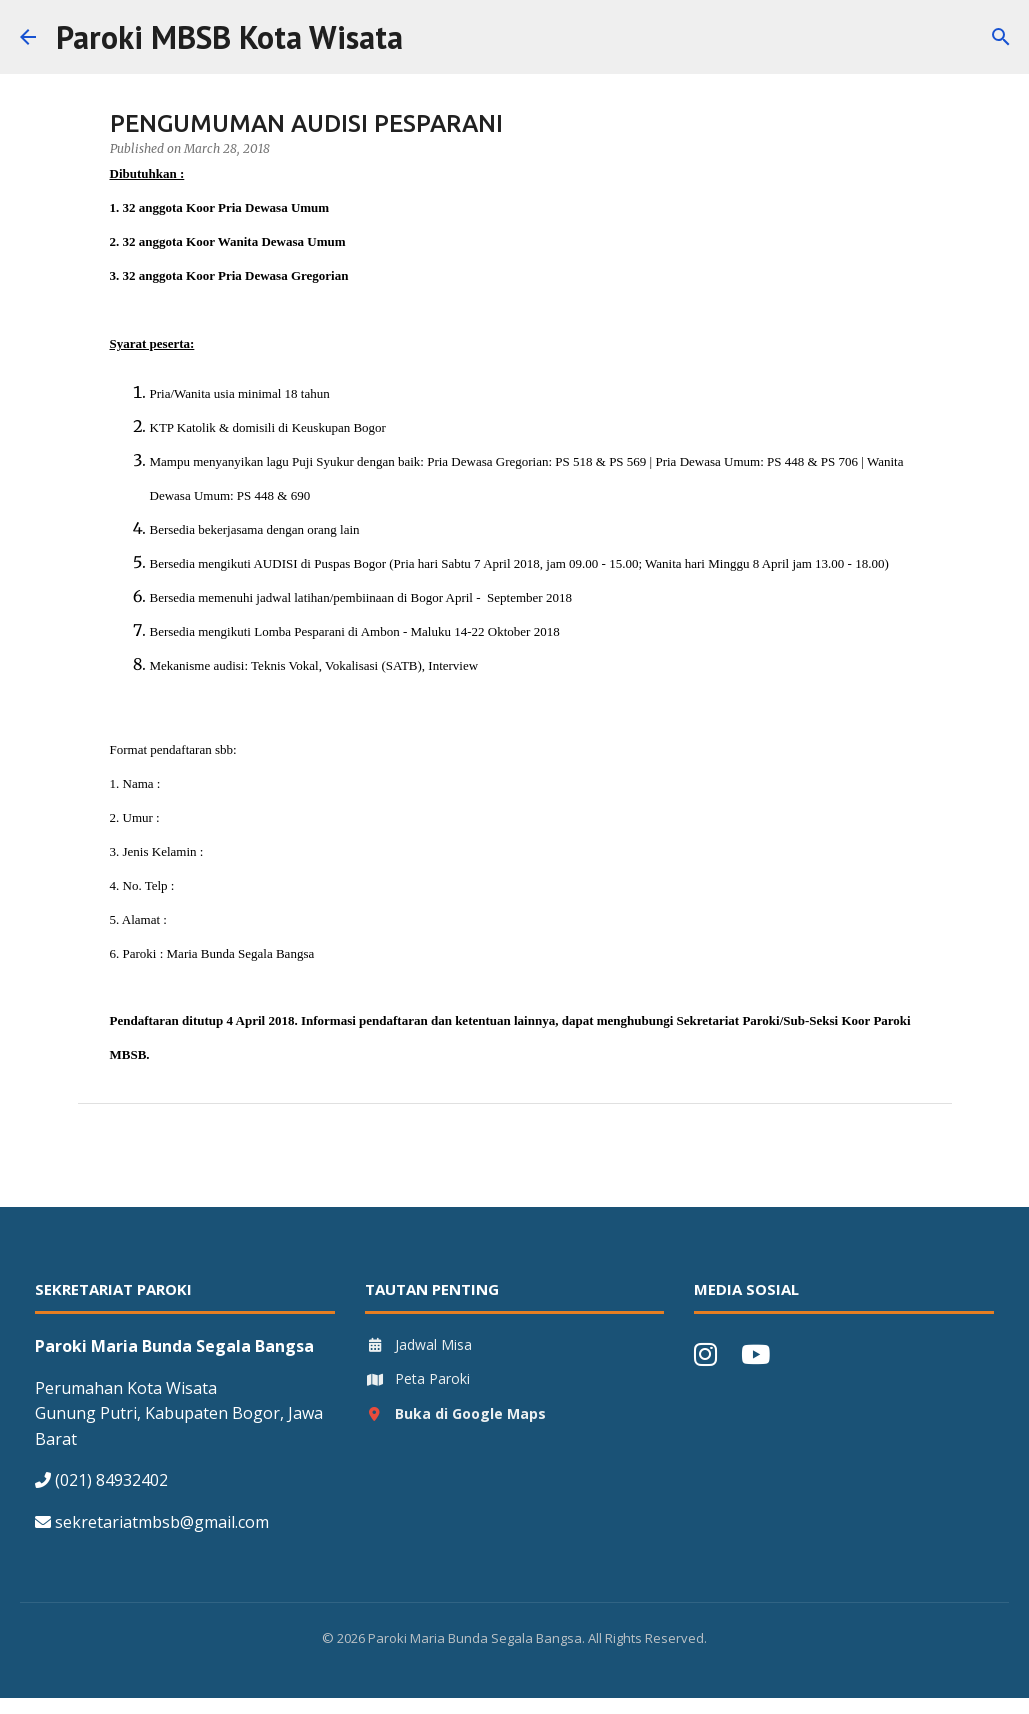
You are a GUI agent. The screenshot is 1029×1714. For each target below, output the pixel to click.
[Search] (431, 37)
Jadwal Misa (418, 1344)
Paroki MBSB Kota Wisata (229, 37)
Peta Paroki (417, 1378)
